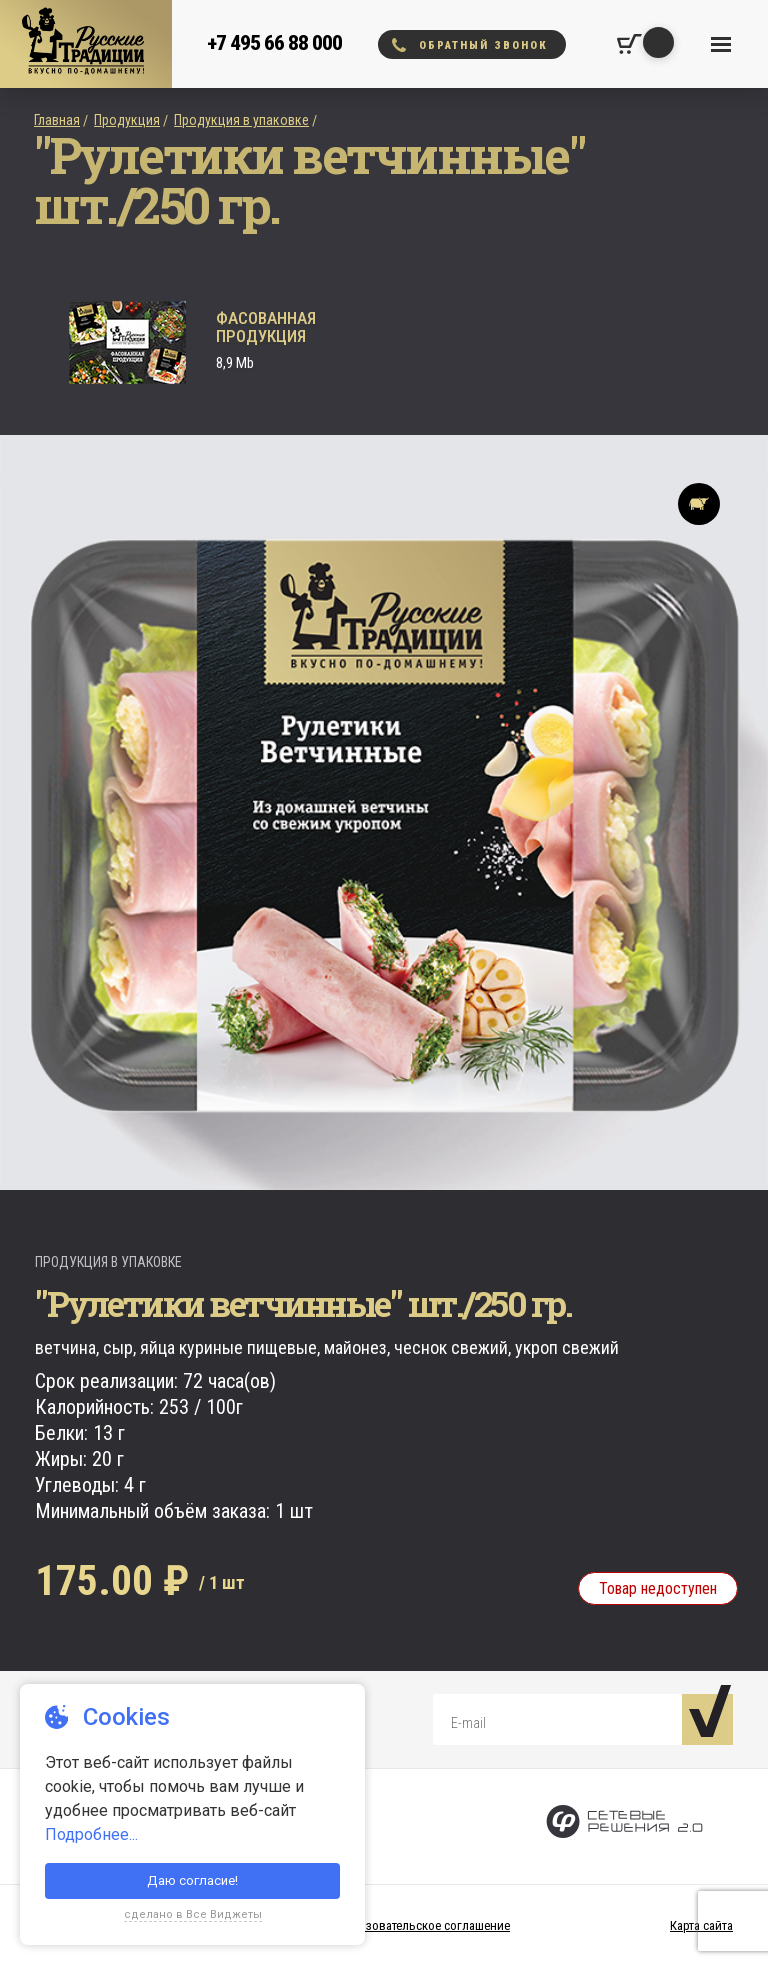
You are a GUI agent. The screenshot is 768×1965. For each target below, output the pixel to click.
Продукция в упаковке (241, 120)
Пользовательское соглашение (423, 1925)
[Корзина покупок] (629, 44)
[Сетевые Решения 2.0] (624, 1826)
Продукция (127, 120)
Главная (57, 120)
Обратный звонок (470, 45)
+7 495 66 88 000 (274, 43)
